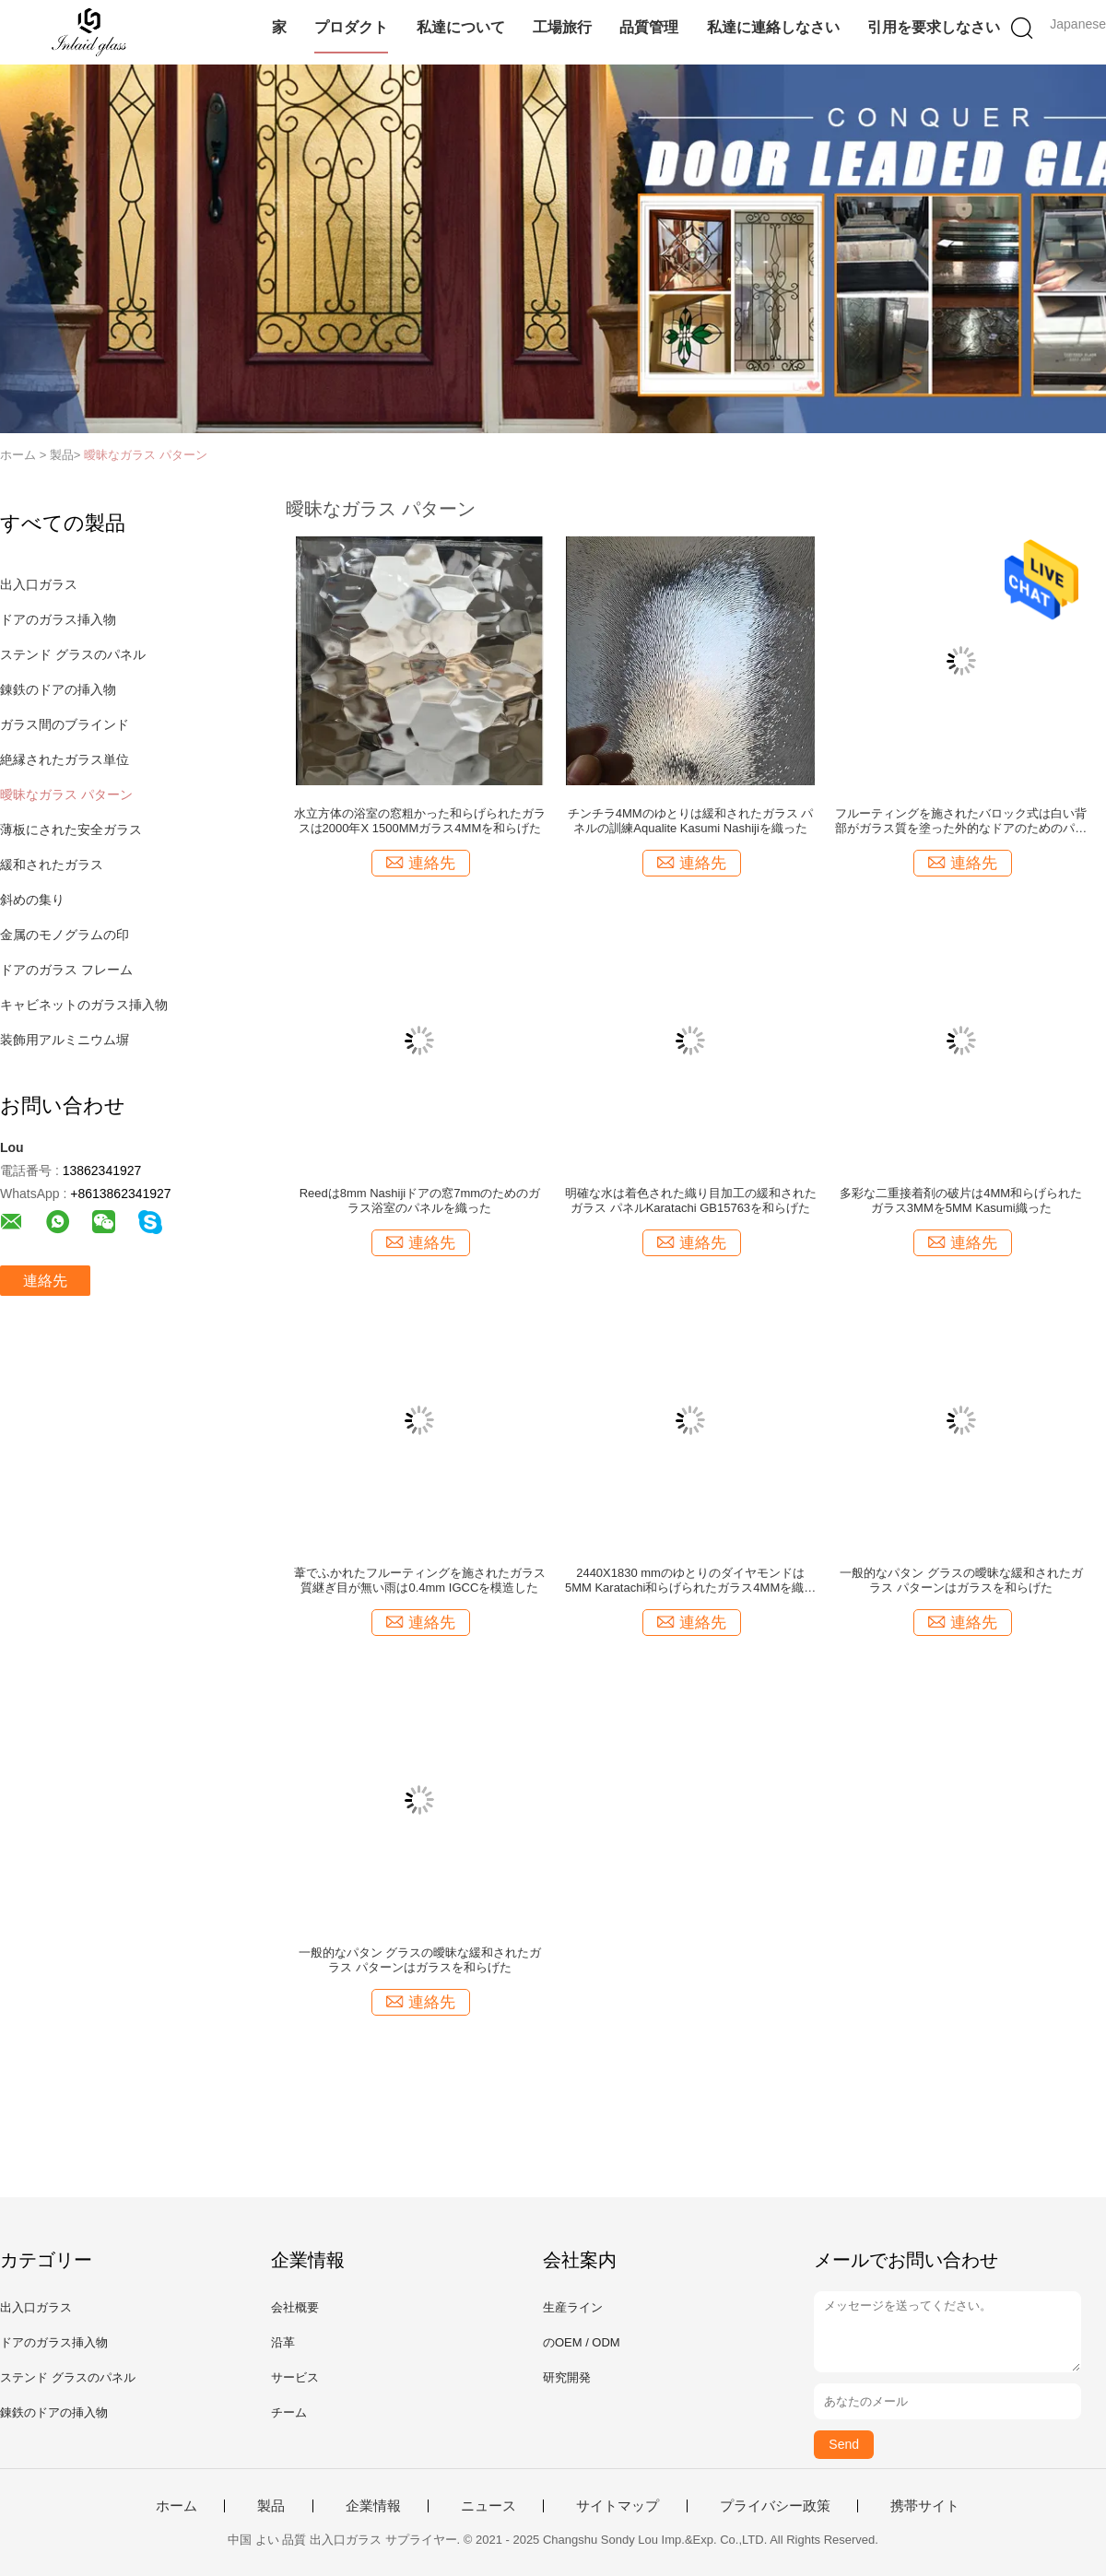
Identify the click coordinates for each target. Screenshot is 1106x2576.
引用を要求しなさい (933, 27)
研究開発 (567, 2377)
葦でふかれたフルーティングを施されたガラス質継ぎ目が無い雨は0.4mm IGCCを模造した (420, 1580)
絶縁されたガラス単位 (64, 759)
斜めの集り (32, 899)
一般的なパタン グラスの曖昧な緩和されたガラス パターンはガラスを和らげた (961, 1580)
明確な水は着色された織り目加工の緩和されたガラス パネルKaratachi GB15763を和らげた (691, 1200)
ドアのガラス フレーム (66, 969)
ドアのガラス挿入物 (58, 619)
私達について (461, 27)
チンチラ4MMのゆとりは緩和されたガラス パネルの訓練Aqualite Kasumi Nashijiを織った (691, 820)
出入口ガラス (38, 584)
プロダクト (351, 27)
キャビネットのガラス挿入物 (84, 1004)
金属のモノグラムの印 (64, 934)
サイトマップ (617, 2506)
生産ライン (573, 2307)
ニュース (488, 2506)
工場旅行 (562, 27)
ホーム (176, 2506)
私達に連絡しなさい (773, 27)
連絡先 (45, 1280)
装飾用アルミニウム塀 (64, 1039)
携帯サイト (924, 2506)
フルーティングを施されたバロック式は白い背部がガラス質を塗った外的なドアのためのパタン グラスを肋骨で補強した (961, 821)
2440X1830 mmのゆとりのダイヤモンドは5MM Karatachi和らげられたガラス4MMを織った (690, 1580)
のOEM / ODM (581, 2342)
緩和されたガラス (51, 864)
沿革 (283, 2342)
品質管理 (648, 27)
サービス (295, 2377)
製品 (271, 2506)
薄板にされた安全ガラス (71, 829)
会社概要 (295, 2307)
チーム (289, 2412)
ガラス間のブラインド (64, 724)
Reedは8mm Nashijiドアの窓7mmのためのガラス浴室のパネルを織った (420, 1200)
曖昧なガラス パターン (145, 455)
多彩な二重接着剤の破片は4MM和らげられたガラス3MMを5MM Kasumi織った (961, 1200)
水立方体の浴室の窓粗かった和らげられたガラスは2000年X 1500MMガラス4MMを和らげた (420, 820)
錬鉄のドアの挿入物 (58, 689)
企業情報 (373, 2506)
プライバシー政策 (775, 2506)
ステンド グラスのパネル (73, 654)
